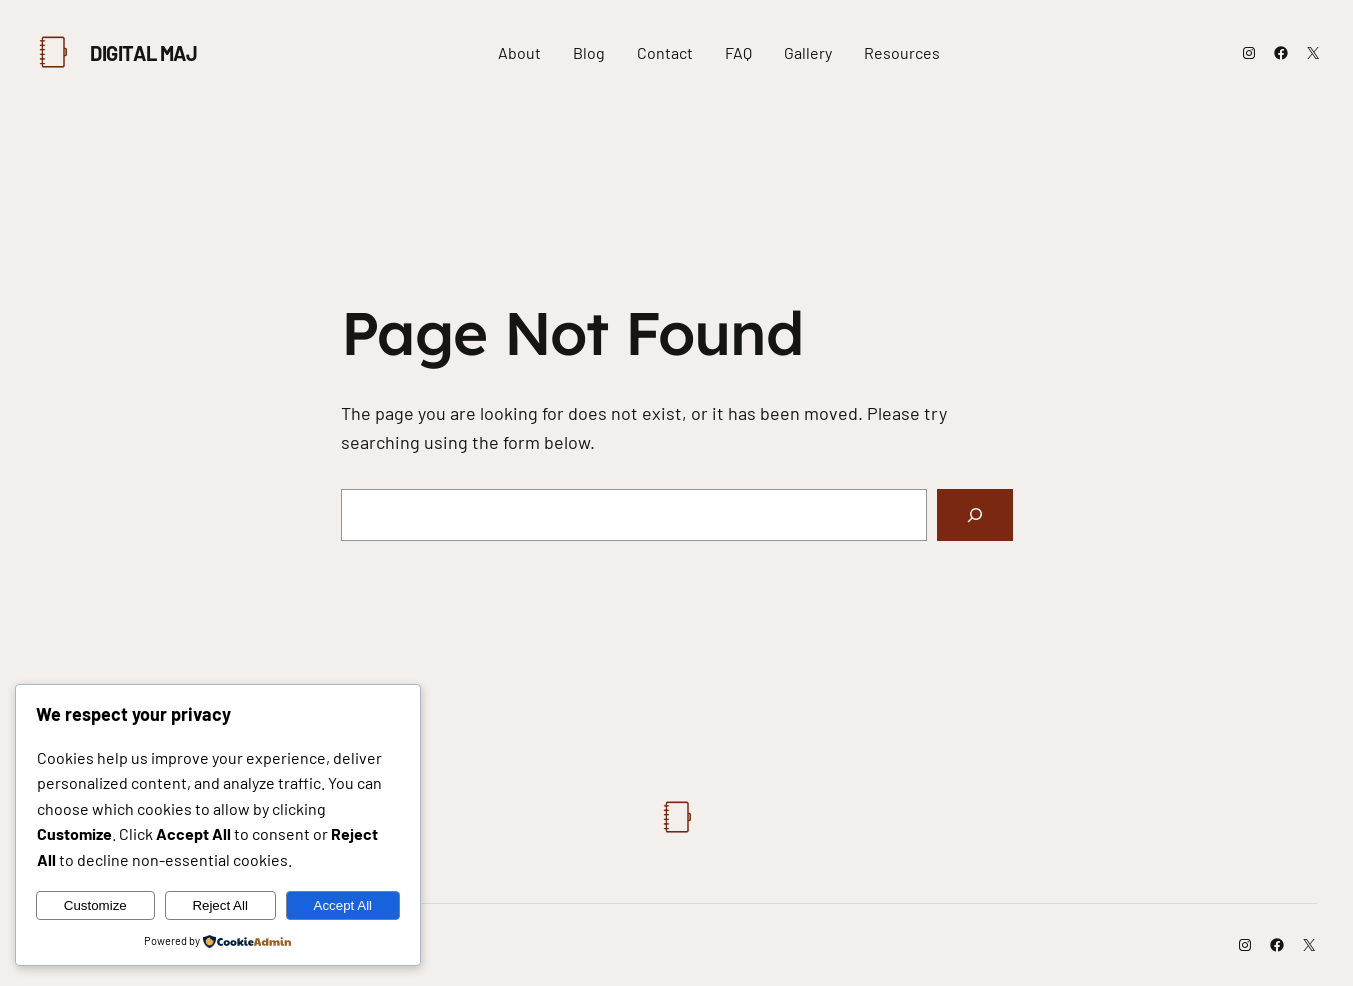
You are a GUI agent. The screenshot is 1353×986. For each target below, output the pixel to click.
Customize (95, 905)
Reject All (220, 905)
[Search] (975, 515)
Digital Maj (144, 53)
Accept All (343, 905)
